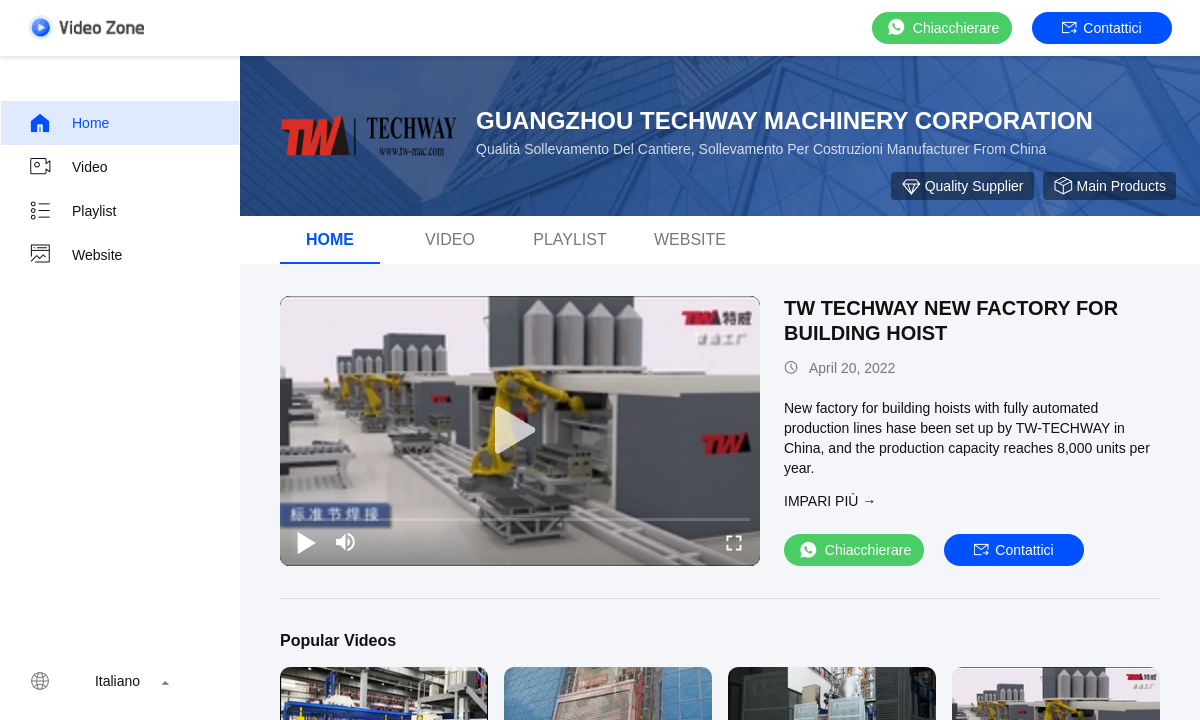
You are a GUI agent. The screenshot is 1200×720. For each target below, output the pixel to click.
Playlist (72, 211)
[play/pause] (306, 542)
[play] (520, 431)
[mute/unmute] (346, 542)
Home (68, 123)
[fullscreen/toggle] (734, 542)
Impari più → (830, 501)
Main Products (1109, 186)
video (68, 167)
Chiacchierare (942, 27)
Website (75, 255)
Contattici (1101, 28)
